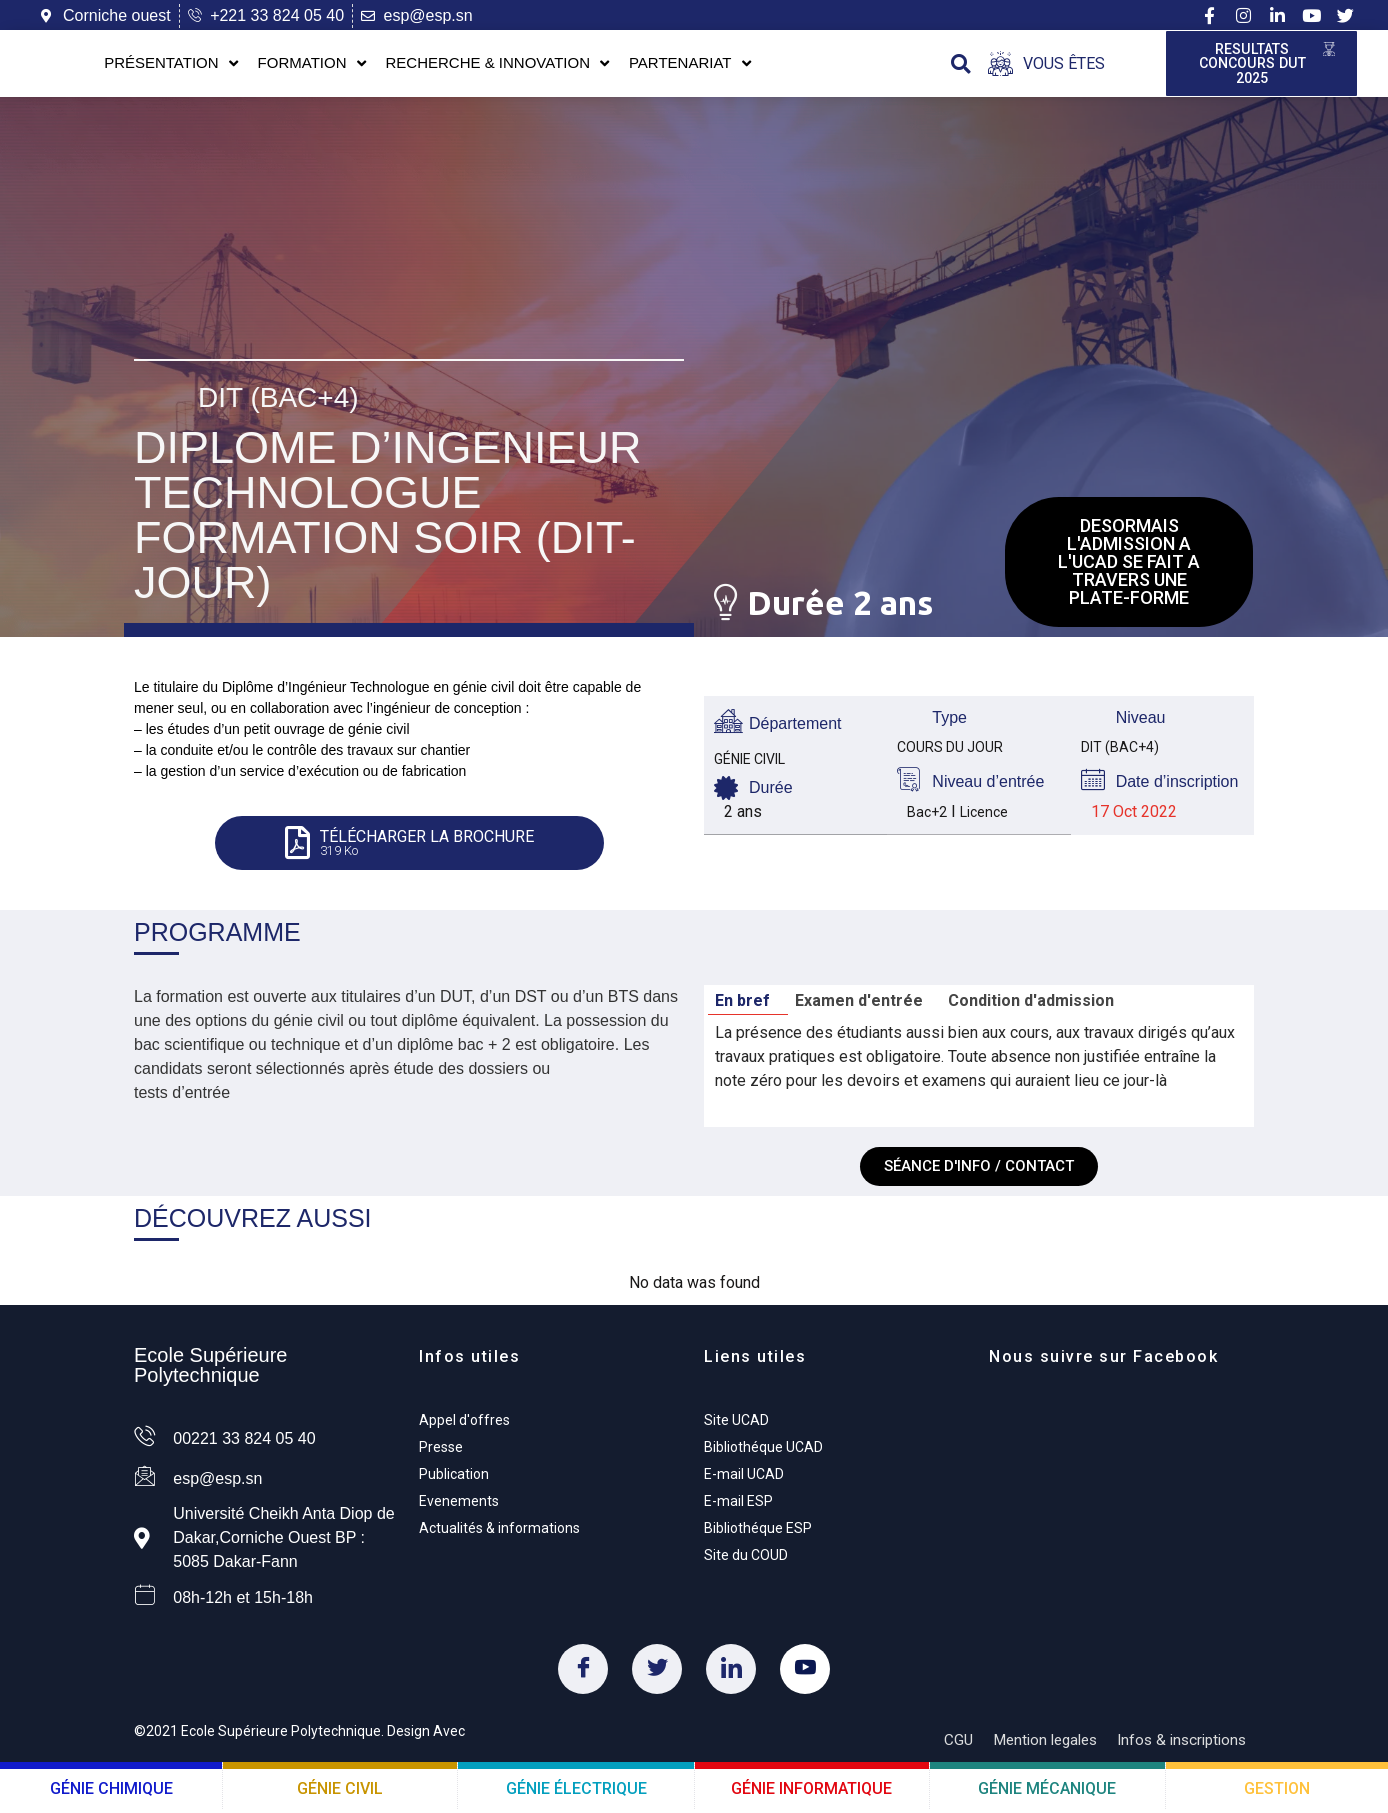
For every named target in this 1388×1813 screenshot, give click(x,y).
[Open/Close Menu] (1046, 65)
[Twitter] (657, 1673)
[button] (960, 65)
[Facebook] (583, 1673)
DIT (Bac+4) (278, 396)
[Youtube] (805, 1673)
